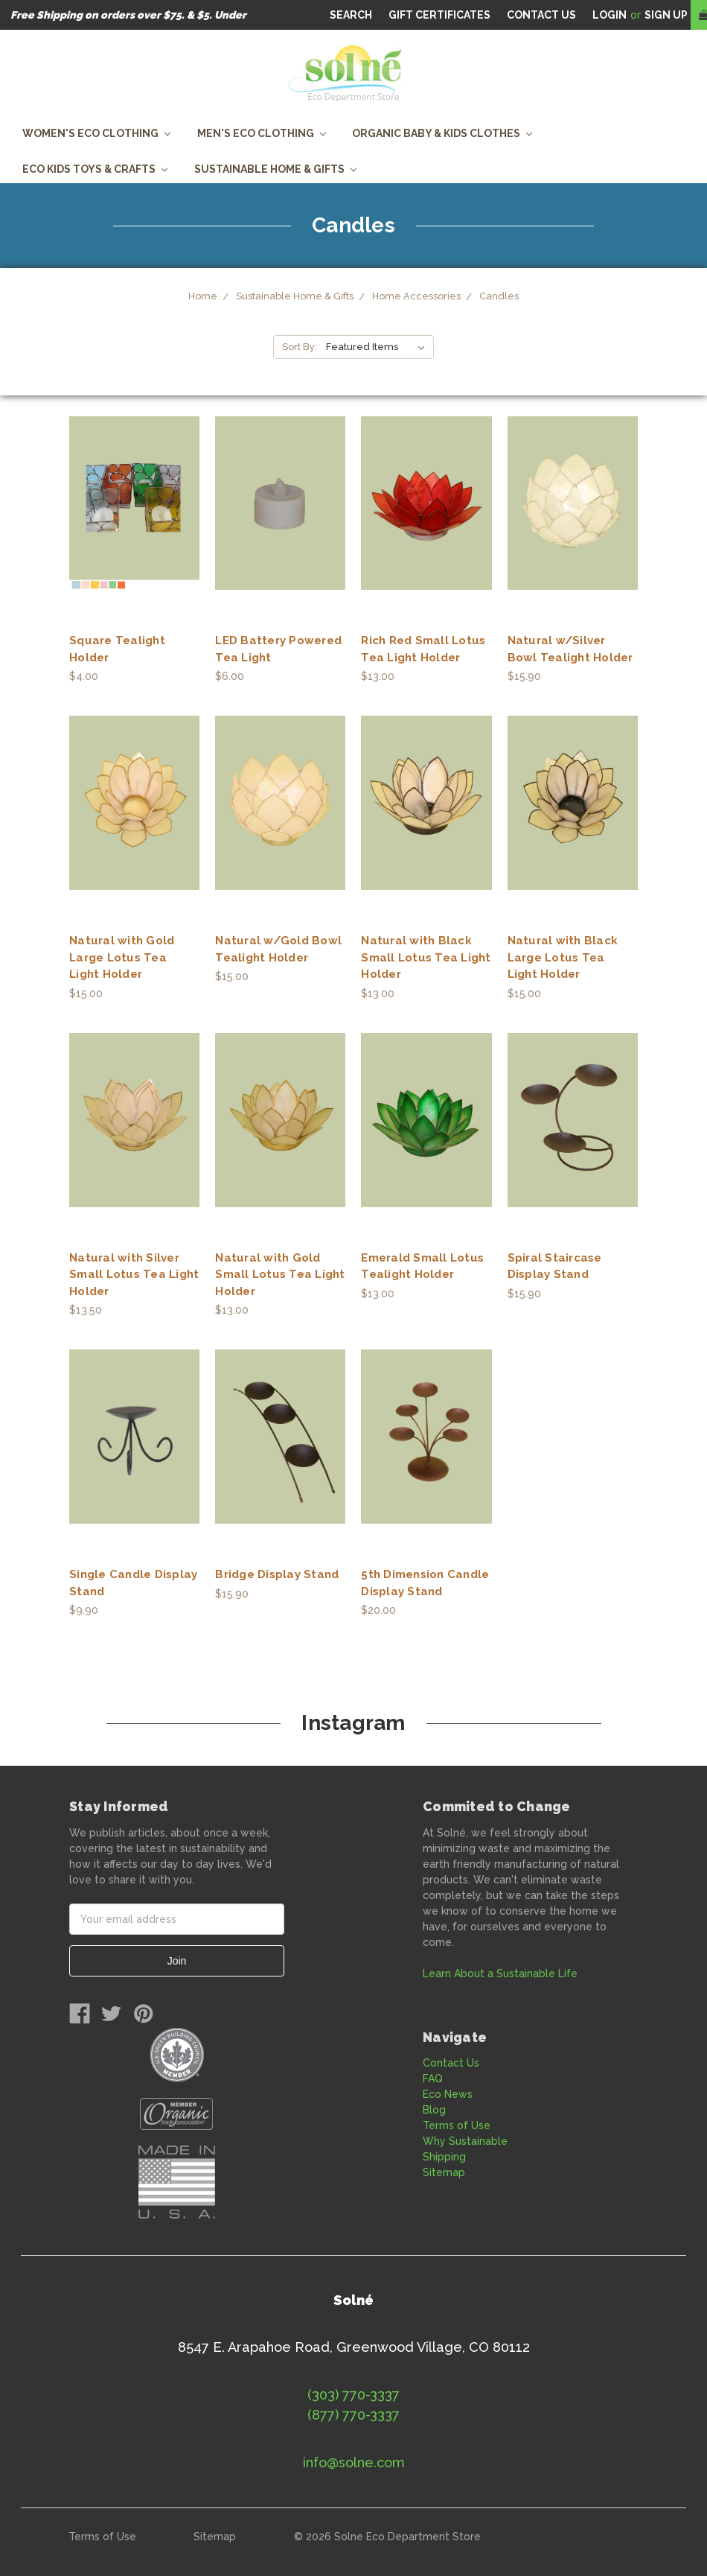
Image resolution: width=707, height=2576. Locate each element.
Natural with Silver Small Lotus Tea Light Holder (134, 1274)
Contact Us (451, 2063)
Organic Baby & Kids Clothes (442, 133)
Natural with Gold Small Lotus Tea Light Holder (280, 1274)
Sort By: (299, 346)
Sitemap (444, 2172)
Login (609, 15)
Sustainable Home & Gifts (275, 169)
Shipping (444, 2157)
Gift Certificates (439, 15)
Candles (499, 296)
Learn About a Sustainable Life (500, 1973)
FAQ (433, 2078)
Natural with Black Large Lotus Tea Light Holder (563, 957)
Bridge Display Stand (277, 1574)
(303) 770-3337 (353, 2394)
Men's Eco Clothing (261, 133)
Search (351, 15)
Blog (434, 2110)
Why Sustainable (465, 2141)
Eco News (448, 2094)
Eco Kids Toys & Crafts (94, 169)
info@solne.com (354, 2462)
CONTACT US (541, 15)
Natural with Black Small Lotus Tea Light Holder (425, 957)
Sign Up (666, 15)
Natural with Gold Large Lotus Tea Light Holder (121, 957)
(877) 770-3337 (353, 2415)
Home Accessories (416, 296)
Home (202, 296)
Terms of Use (456, 2125)
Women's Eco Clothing (96, 133)
